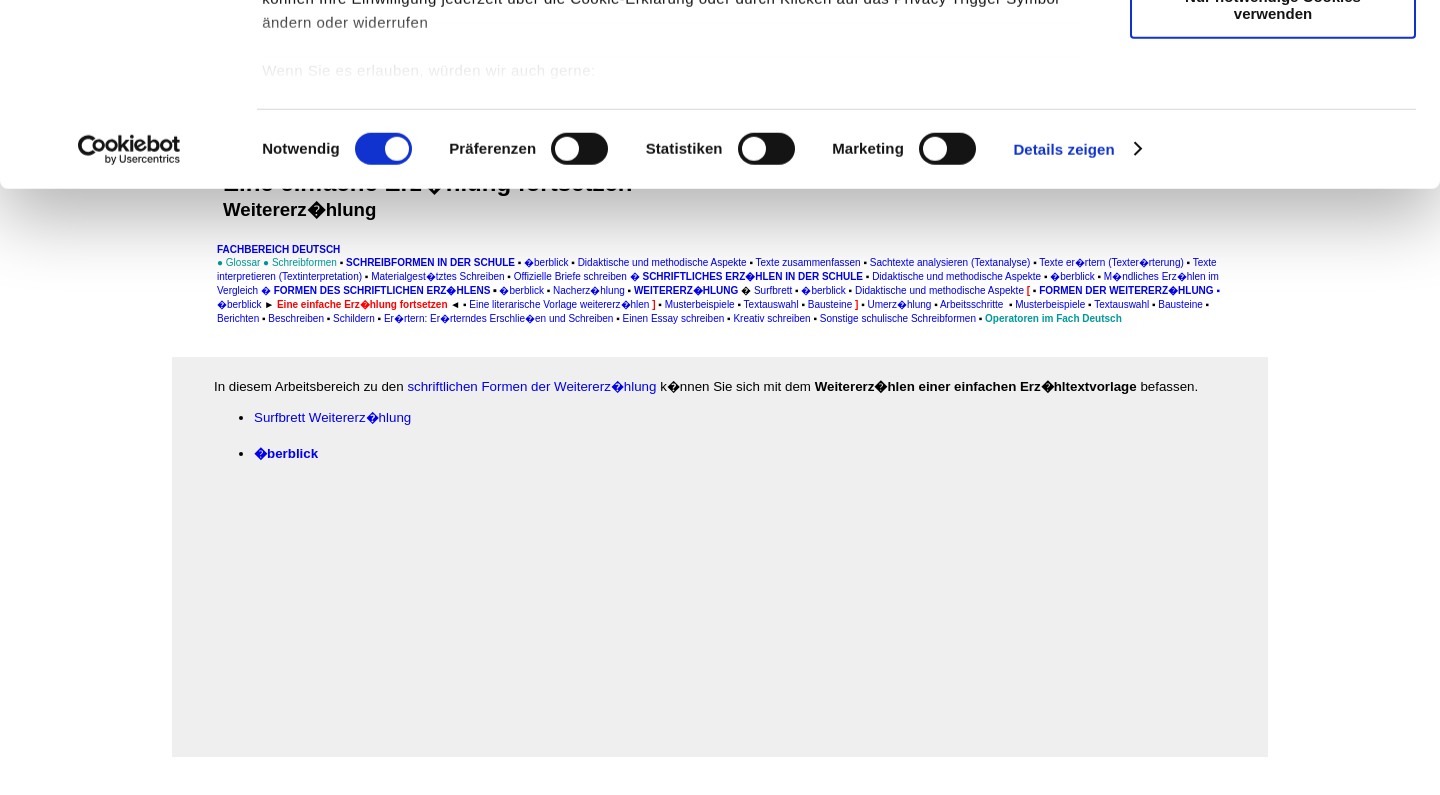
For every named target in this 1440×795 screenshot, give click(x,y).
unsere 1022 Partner (398, 72)
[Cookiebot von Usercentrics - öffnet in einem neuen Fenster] (129, 320)
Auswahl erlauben (1273, 108)
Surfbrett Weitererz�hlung (332, 417)
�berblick (286, 453)
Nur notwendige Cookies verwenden (1273, 175)
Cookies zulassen (1273, 49)
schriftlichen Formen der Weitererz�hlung (531, 386)
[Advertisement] (101, 416)
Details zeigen (1063, 319)
